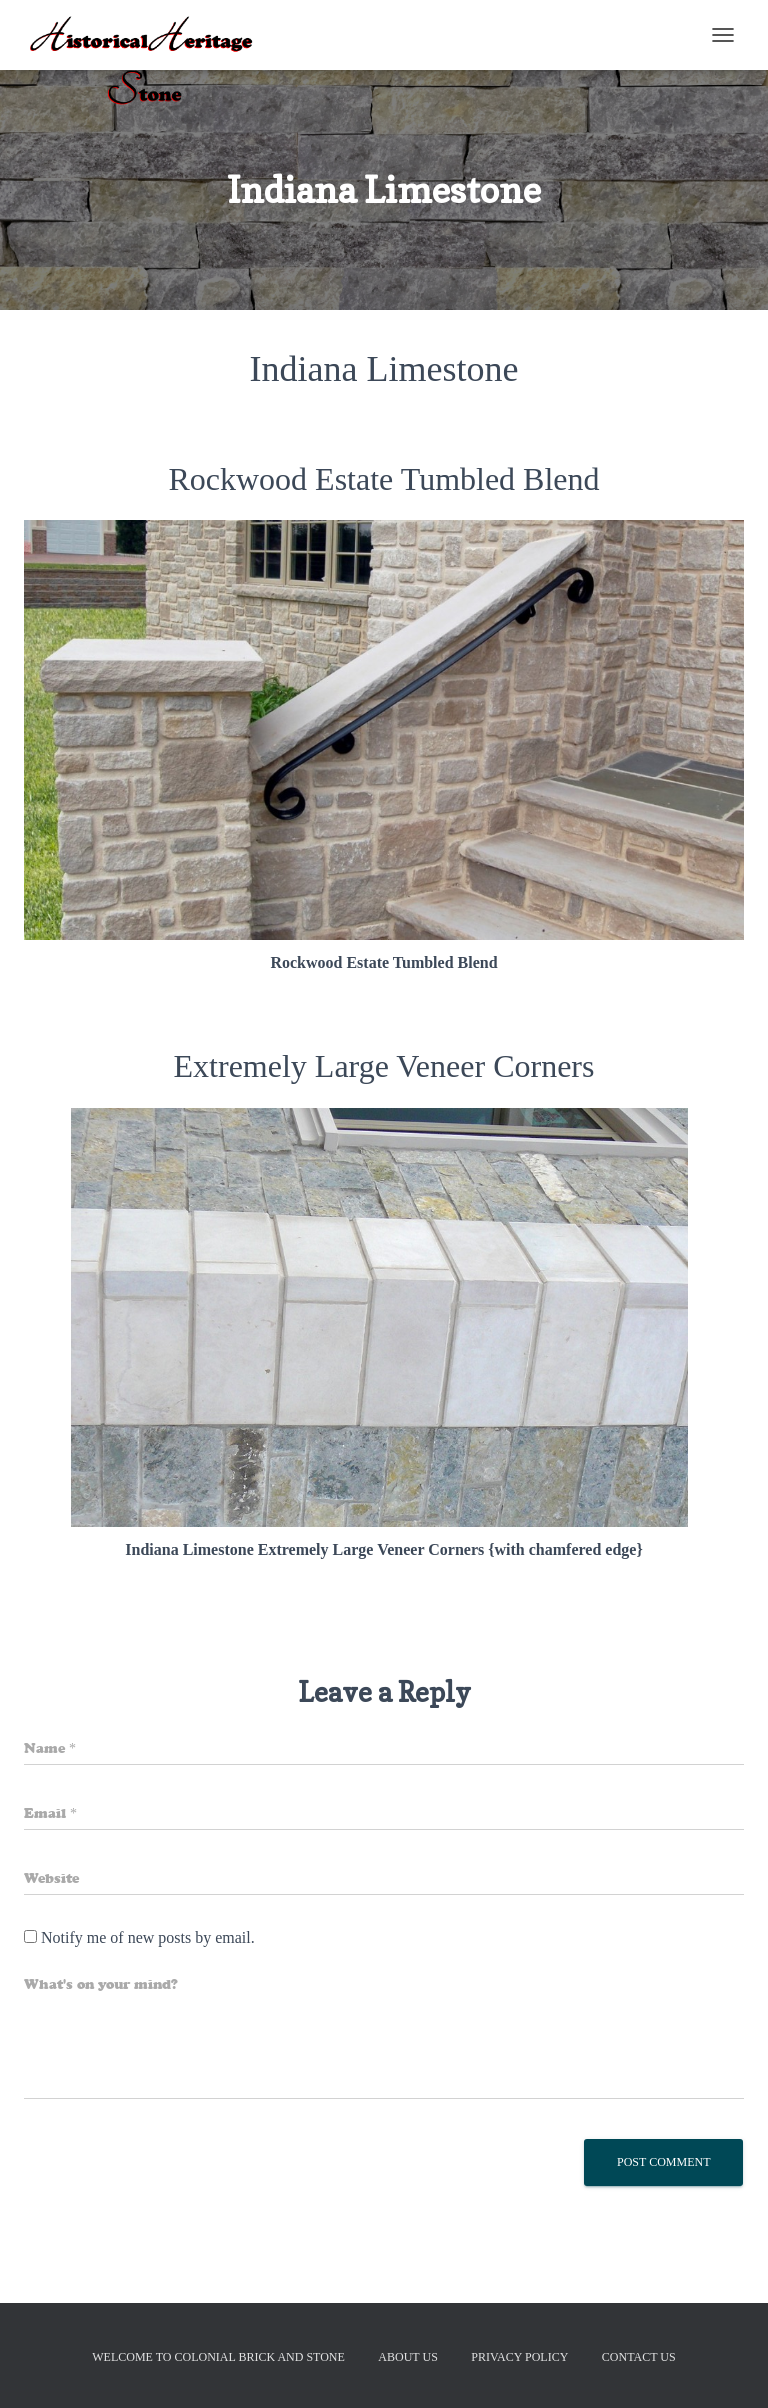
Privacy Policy (519, 2357)
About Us (407, 2357)
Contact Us (639, 2357)
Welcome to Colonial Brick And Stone (218, 2357)
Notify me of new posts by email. (148, 1937)
